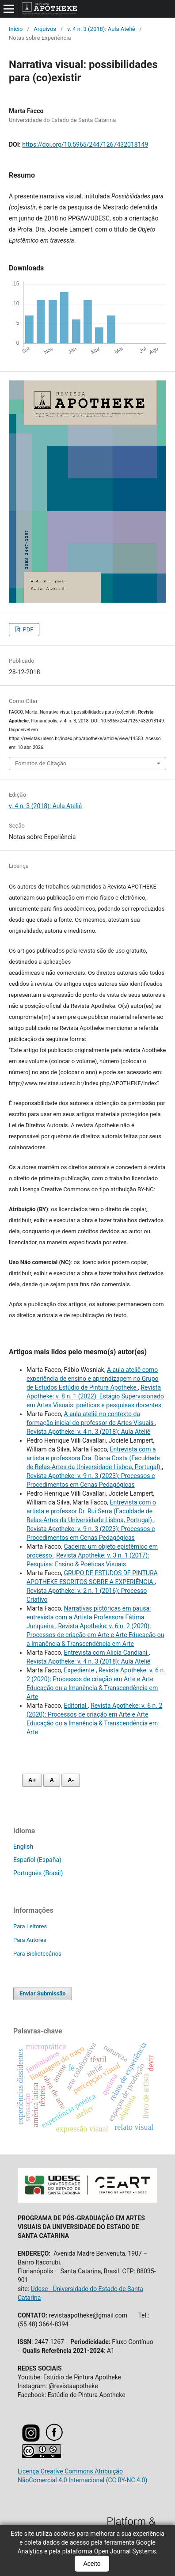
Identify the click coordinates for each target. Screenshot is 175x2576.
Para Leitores (30, 1926)
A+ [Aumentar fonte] (32, 1780)
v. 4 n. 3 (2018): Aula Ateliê (101, 29)
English (23, 1846)
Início (16, 29)
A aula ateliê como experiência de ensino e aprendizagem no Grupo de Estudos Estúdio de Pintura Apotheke (93, 1378)
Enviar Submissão (42, 1993)
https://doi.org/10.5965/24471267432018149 (85, 144)
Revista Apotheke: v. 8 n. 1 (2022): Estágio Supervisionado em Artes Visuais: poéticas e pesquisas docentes (95, 1396)
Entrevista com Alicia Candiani (106, 1652)
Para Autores (29, 1940)
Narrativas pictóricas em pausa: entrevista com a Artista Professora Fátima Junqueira (89, 1617)
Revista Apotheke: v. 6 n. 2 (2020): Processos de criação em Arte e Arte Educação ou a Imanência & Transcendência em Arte (95, 1634)
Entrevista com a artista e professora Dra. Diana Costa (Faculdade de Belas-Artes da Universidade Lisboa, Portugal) (94, 1458)
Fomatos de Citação (40, 763)
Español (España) (37, 1859)
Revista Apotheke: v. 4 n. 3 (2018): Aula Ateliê (88, 1431)
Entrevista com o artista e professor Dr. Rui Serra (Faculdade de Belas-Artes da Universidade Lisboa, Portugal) (91, 1511)
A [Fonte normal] (51, 1780)
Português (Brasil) (38, 1873)
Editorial (76, 1705)
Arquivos (45, 29)
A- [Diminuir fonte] (71, 1780)
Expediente (80, 1670)
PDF (27, 629)
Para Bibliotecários (37, 1953)
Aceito (92, 2563)
